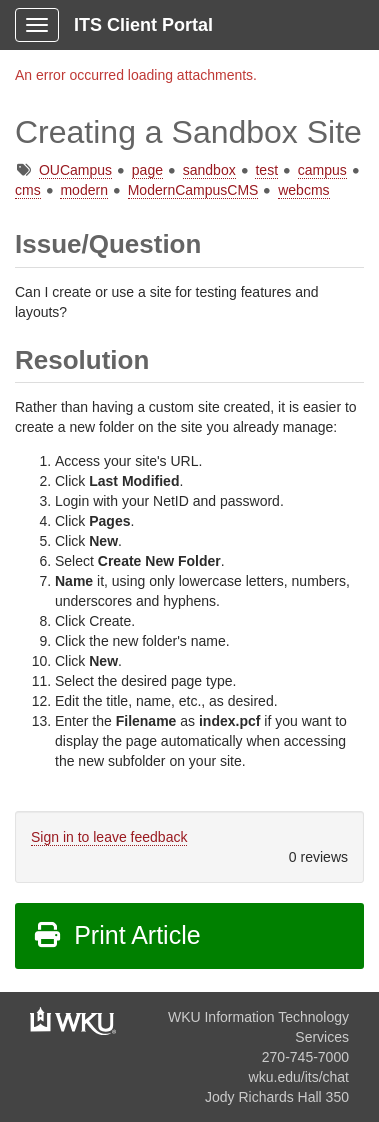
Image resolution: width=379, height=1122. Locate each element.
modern (83, 190)
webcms (303, 190)
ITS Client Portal (143, 25)
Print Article (116, 935)
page (147, 170)
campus (322, 170)
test (266, 170)
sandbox (209, 170)
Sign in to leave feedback (109, 837)
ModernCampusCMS (193, 190)
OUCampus (75, 170)
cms (28, 190)
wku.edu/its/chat (299, 1077)
